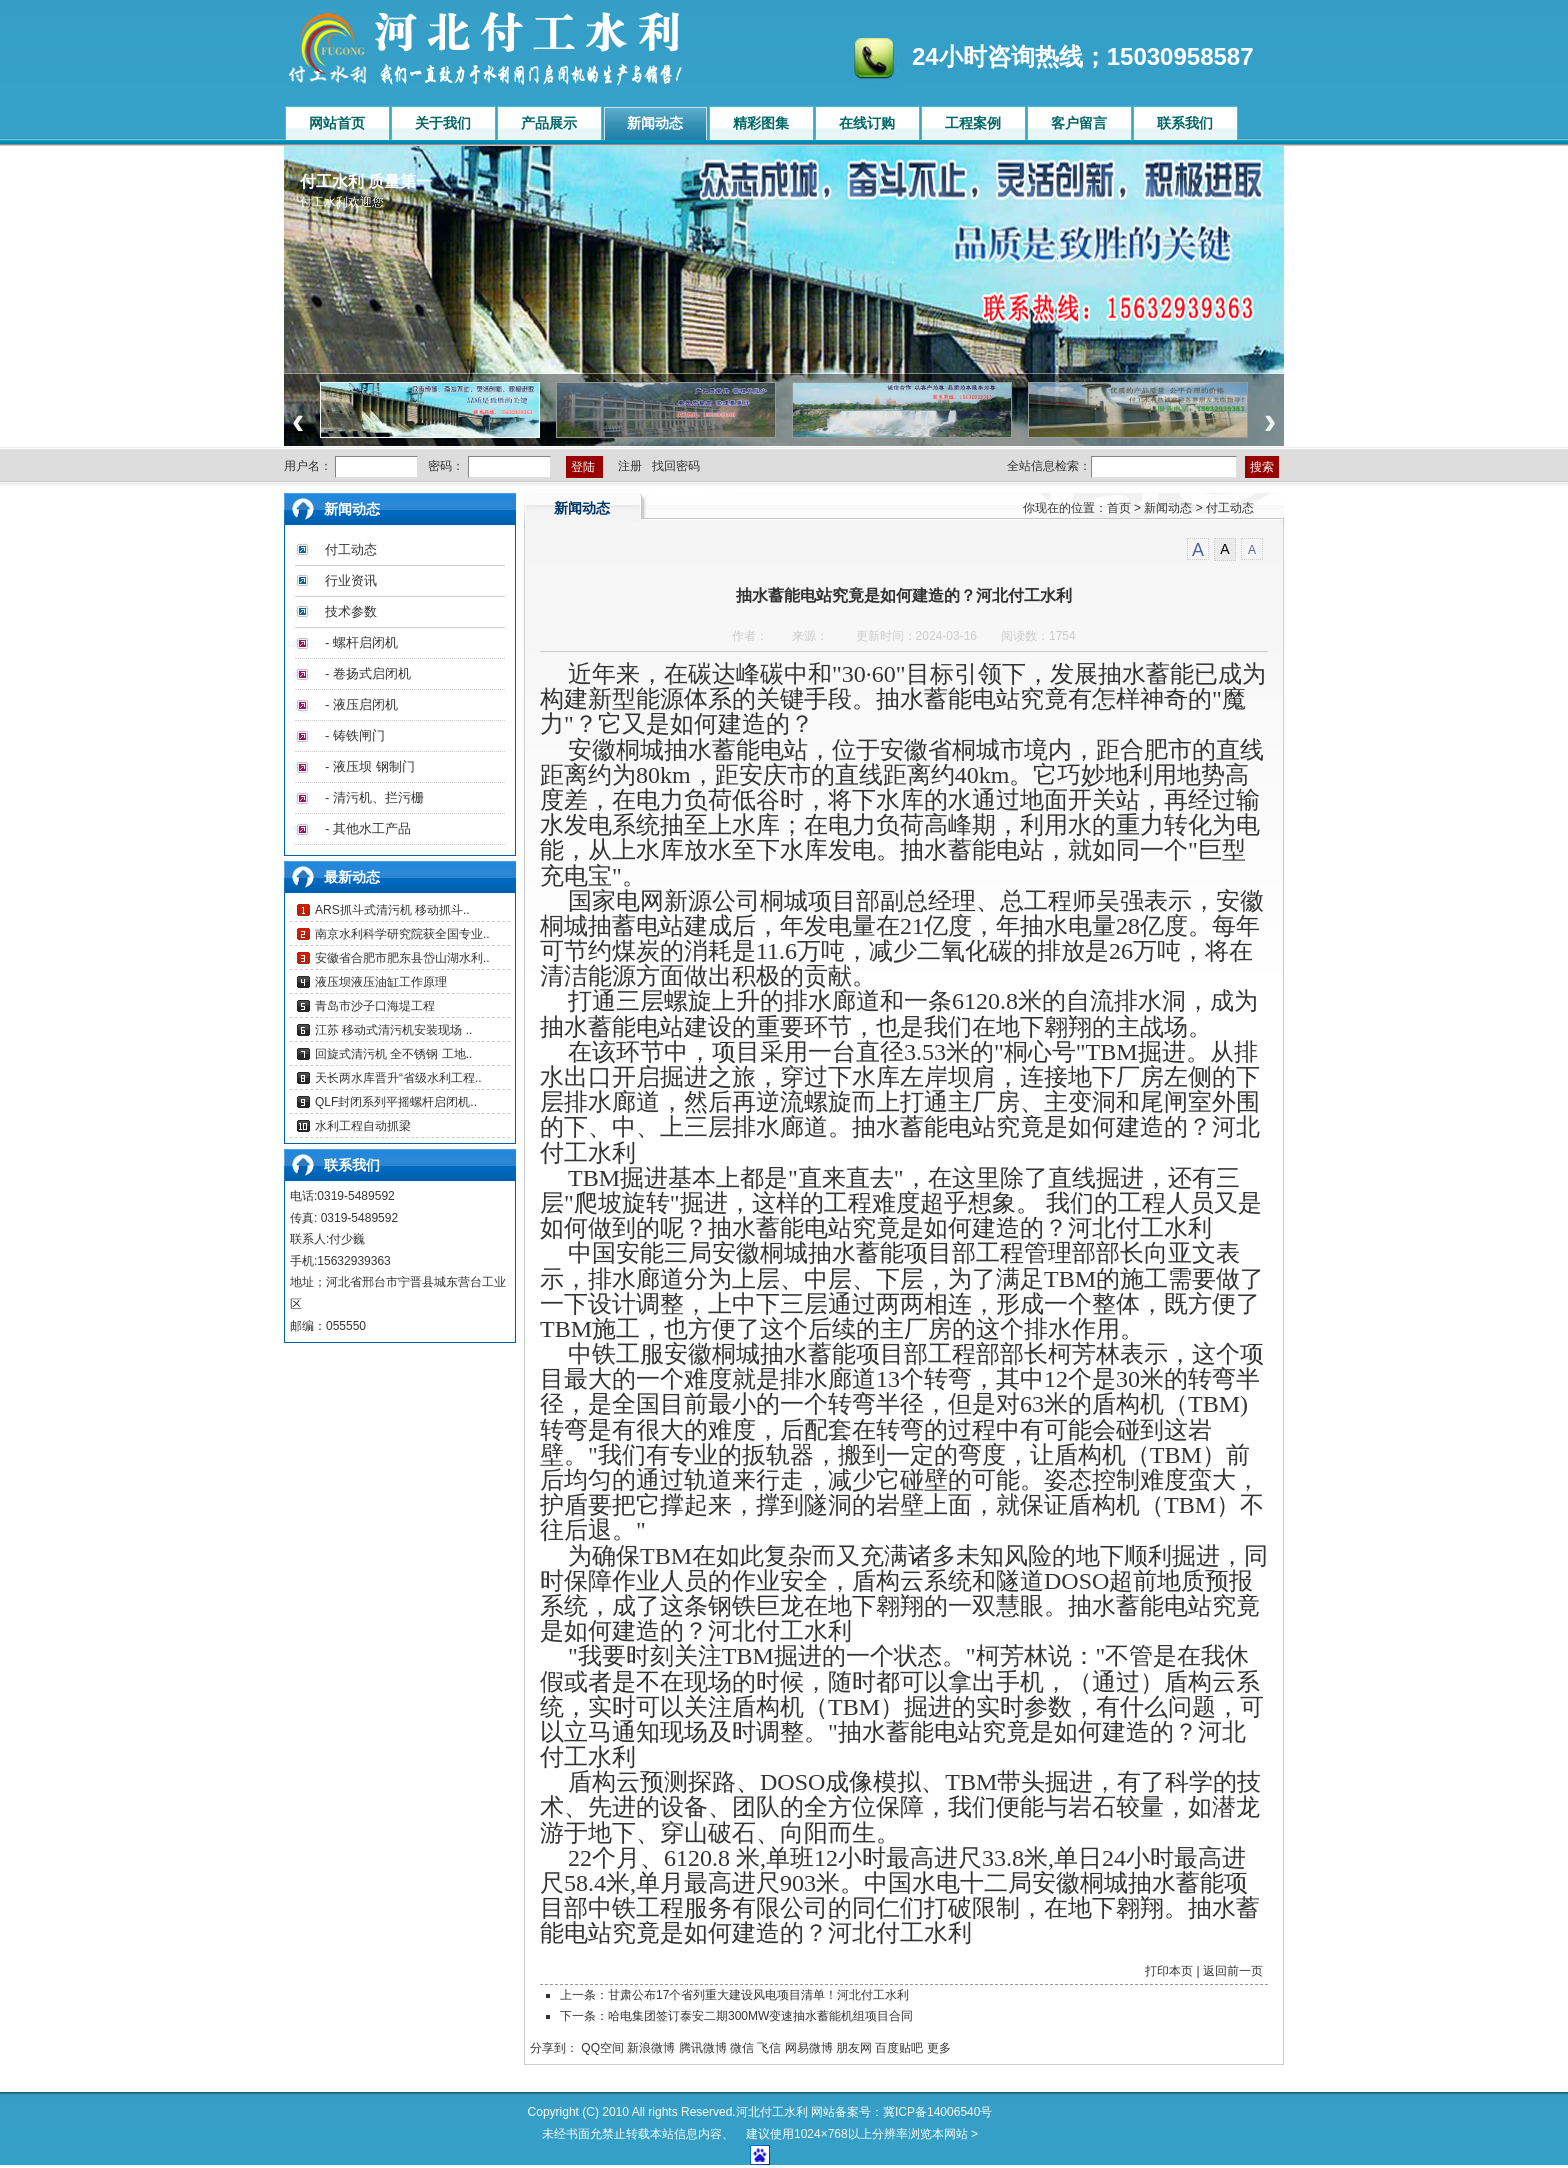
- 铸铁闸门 (355, 735)
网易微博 (809, 2048)
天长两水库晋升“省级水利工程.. (398, 1078)
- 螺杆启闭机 (361, 642)
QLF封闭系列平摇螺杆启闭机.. (396, 1102)
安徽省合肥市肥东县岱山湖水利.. (402, 958)
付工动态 (351, 549)
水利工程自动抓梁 (363, 1126)
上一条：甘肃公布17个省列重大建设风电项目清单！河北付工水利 (734, 1995)
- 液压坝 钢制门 (370, 766)
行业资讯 (351, 580)
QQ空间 (602, 2048)
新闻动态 (1168, 508)
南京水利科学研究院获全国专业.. (402, 934)
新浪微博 (651, 2048)
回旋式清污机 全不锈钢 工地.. (393, 1054)
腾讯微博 (703, 2048)
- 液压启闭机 (361, 704)
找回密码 (676, 466)
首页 (1119, 508)
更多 (939, 2048)
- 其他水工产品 (368, 828)
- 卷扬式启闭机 (368, 673)
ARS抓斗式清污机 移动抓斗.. (392, 910)
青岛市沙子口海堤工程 (375, 1006)
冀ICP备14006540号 (937, 2112)
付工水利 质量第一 (366, 181)
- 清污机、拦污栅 (374, 797)
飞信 (769, 2048)
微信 (742, 2048)
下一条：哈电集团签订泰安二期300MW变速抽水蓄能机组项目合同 (736, 2016)
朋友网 (854, 2048)
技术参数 (351, 611)
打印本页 (1169, 1971)
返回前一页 (1233, 1971)
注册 (630, 466)
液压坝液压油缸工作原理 (381, 982)
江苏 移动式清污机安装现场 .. (393, 1030)
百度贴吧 (899, 2048)
